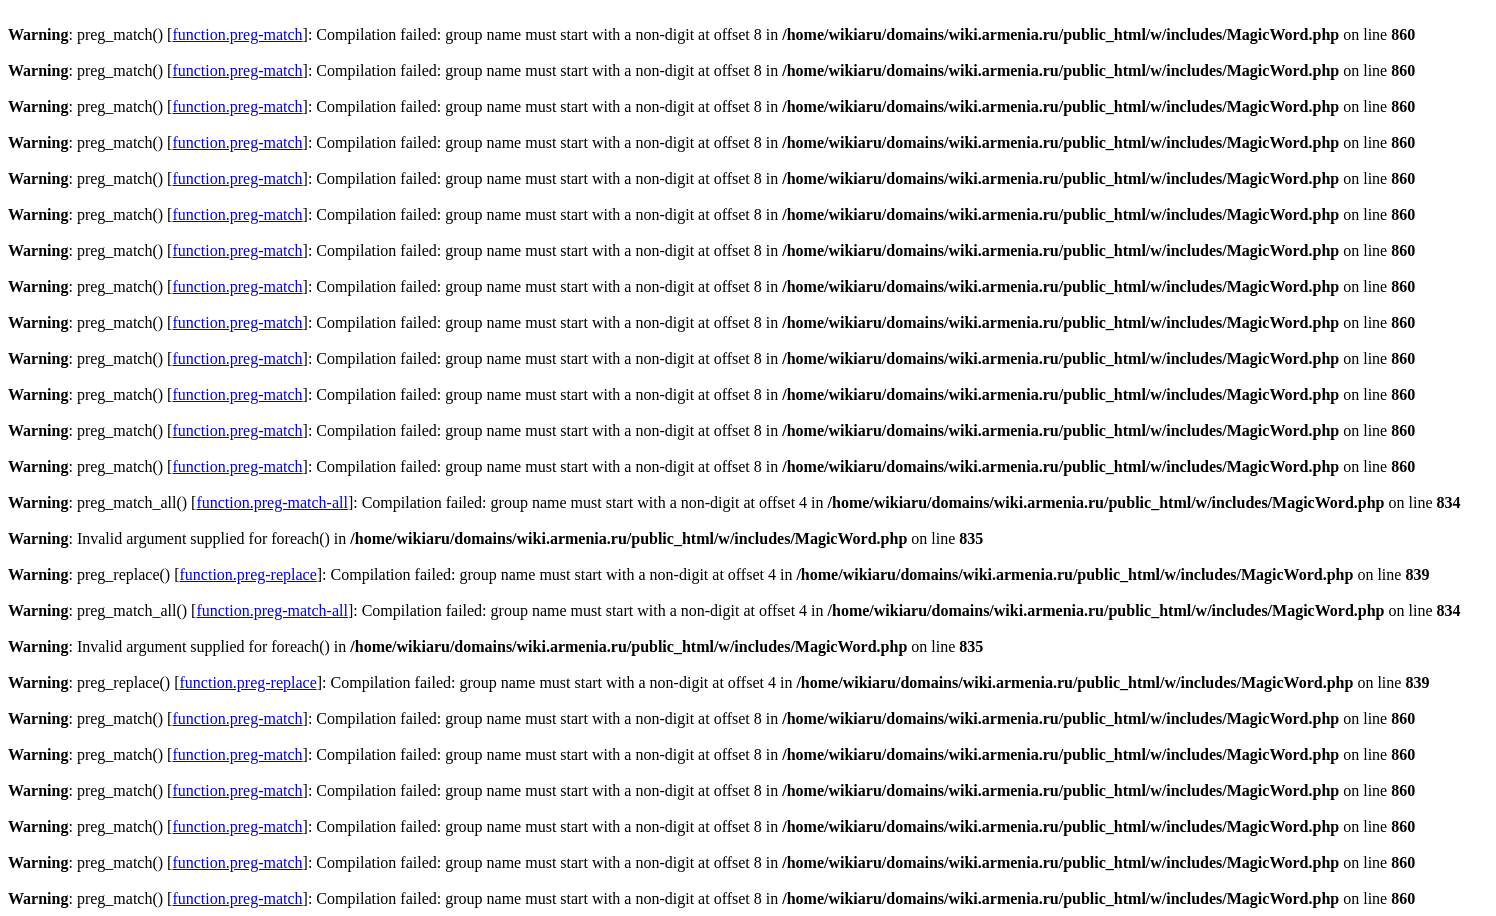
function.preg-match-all (272, 502)
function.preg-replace (248, 574)
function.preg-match (237, 34)
